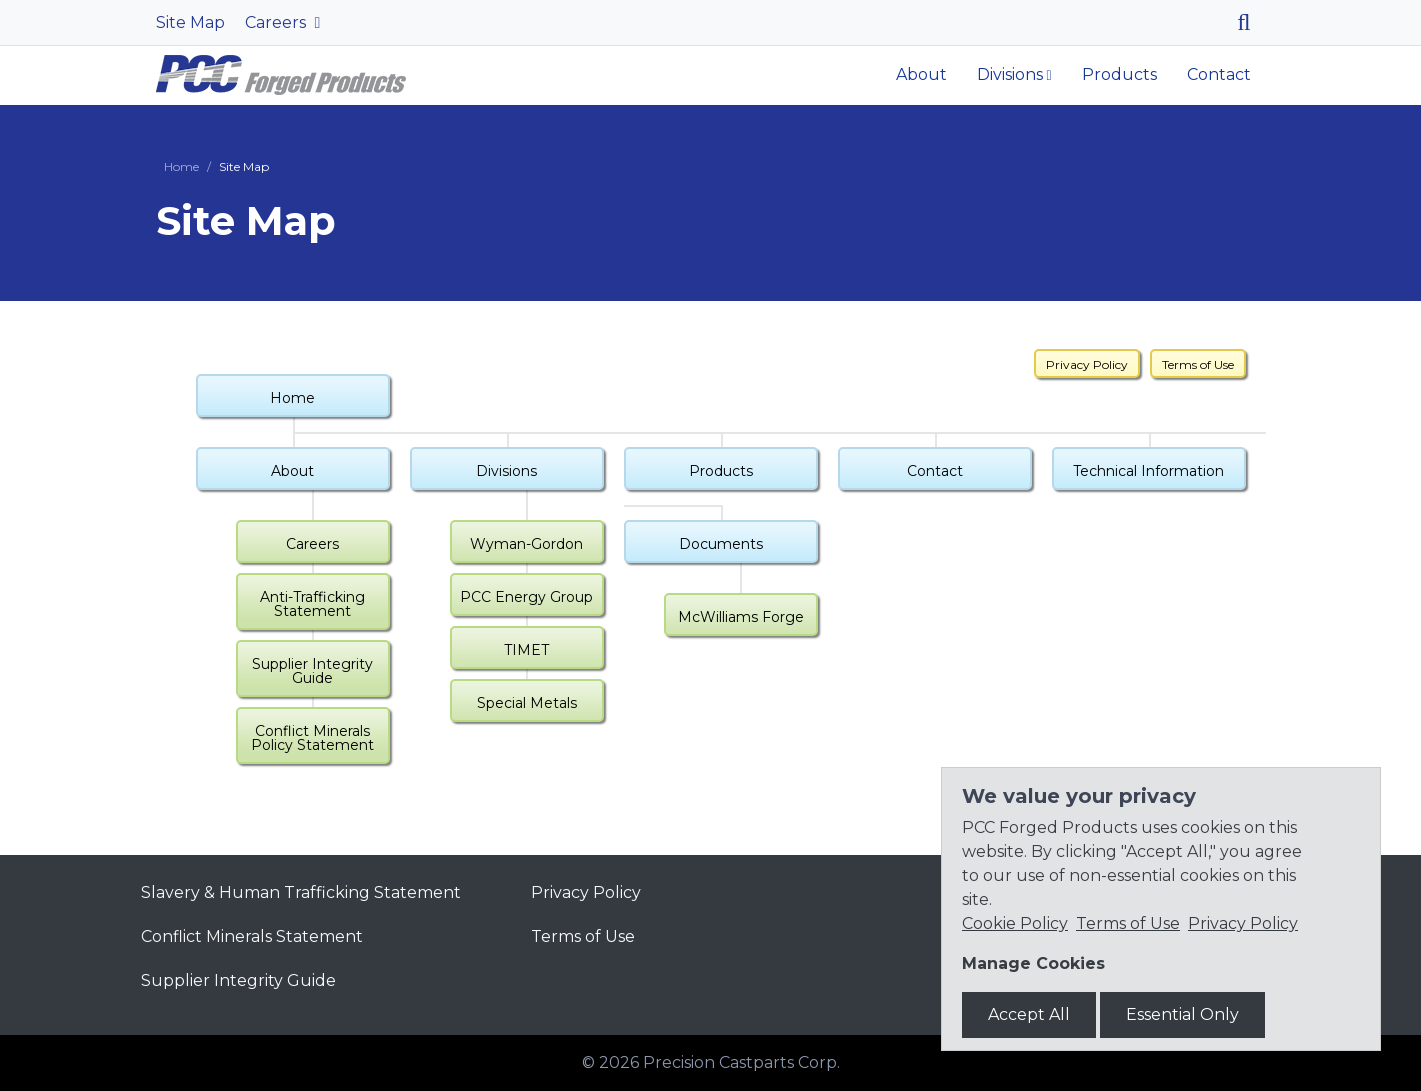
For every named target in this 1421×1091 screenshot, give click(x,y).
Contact (1219, 74)
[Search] (1251, 22)
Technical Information (1148, 471)
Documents (721, 544)
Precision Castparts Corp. (741, 1062)
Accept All (1029, 1014)
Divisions (1010, 74)
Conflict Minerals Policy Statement (312, 738)
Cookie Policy (1015, 923)
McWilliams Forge (741, 617)
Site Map (190, 22)
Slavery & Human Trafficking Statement (301, 892)
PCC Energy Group (526, 597)
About (921, 74)
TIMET (526, 650)
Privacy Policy (1087, 364)
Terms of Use (1198, 364)
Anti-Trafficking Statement (312, 604)
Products (1119, 74)
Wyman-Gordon (526, 544)
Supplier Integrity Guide (312, 671)
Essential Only (1182, 1014)
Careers (277, 22)
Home (181, 166)
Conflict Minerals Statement (252, 936)
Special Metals (527, 703)
